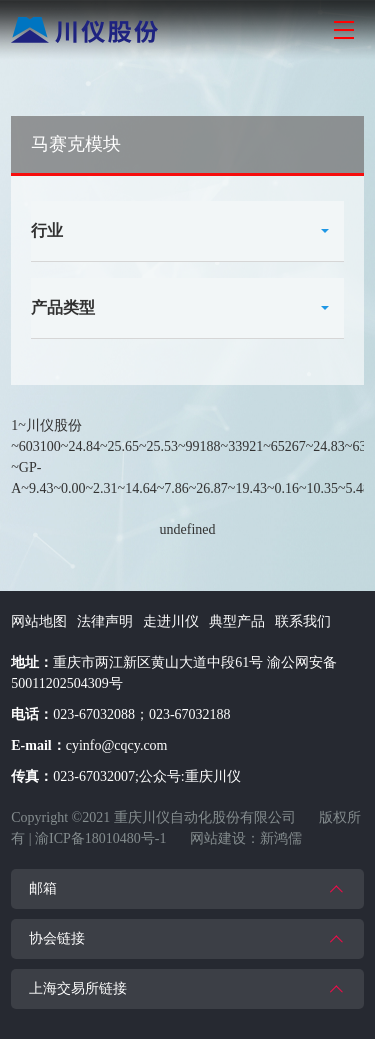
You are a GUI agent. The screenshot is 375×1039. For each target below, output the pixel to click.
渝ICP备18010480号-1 (100, 838)
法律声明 (105, 621)
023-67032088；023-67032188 (141, 714)
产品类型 (63, 307)
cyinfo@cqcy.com (117, 745)
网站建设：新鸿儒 (246, 838)
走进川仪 (171, 621)
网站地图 (39, 621)
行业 (47, 230)
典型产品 (237, 621)
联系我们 (303, 621)
